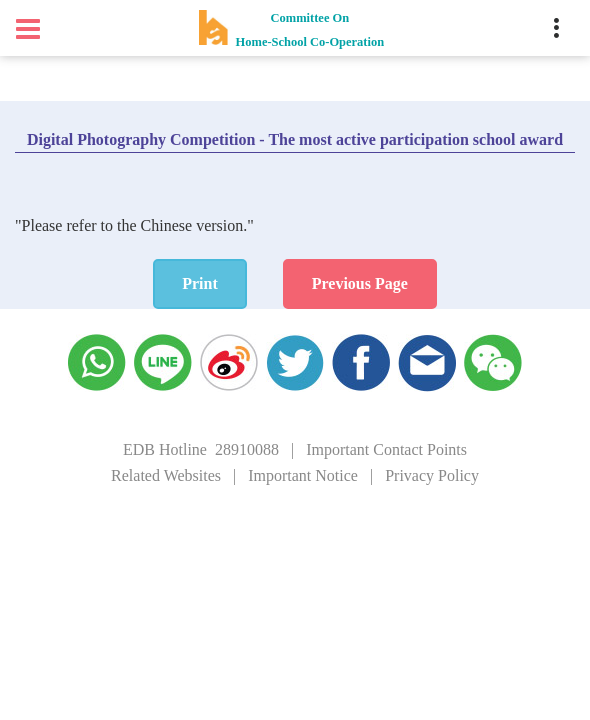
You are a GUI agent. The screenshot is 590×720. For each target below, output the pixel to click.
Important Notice (303, 475)
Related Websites (166, 475)
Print (200, 283)
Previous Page (360, 283)
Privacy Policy (432, 475)
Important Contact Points (386, 449)
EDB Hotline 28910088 (201, 449)
